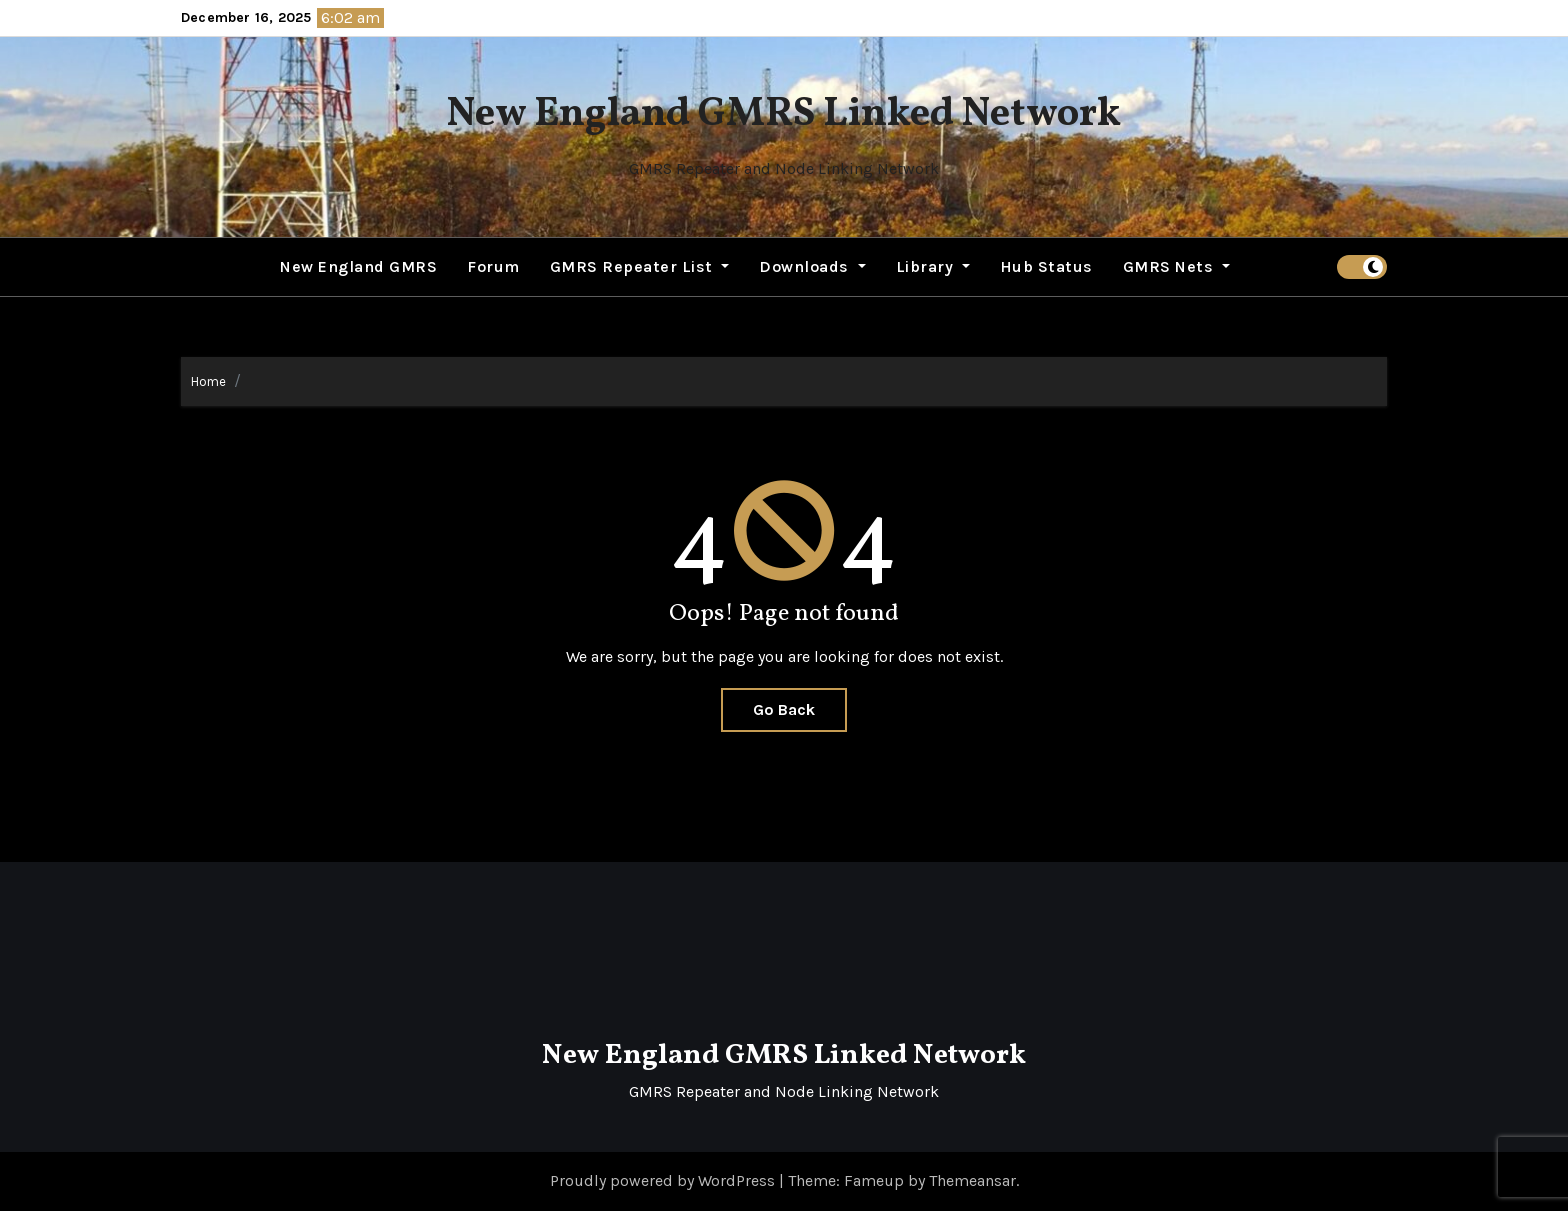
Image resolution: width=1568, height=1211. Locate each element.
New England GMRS (358, 266)
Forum (493, 266)
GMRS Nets (1176, 266)
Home (208, 381)
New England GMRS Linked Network (784, 115)
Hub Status (1046, 266)
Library (933, 266)
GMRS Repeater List (640, 266)
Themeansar (972, 1180)
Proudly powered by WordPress (664, 1180)
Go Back (784, 709)
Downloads (812, 266)
